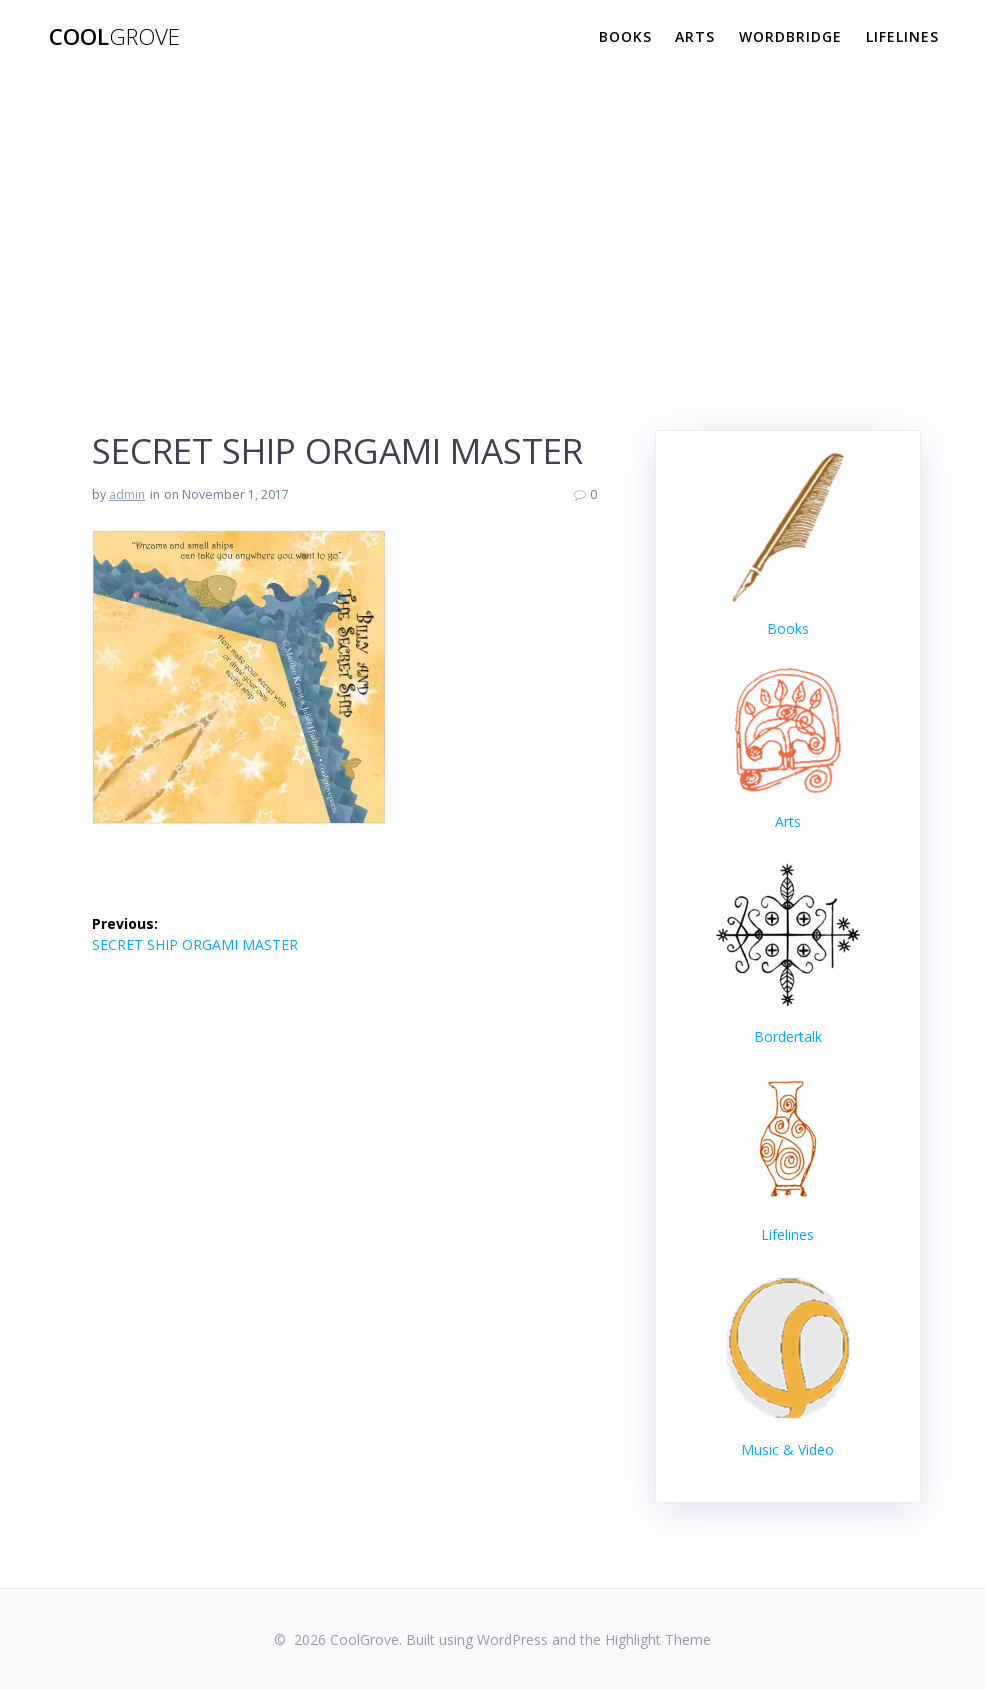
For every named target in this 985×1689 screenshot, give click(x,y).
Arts (695, 36)
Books (625, 36)
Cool (114, 37)
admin (127, 494)
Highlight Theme (658, 1639)
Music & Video (787, 1449)
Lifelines (902, 36)
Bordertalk (788, 1036)
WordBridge (790, 36)
